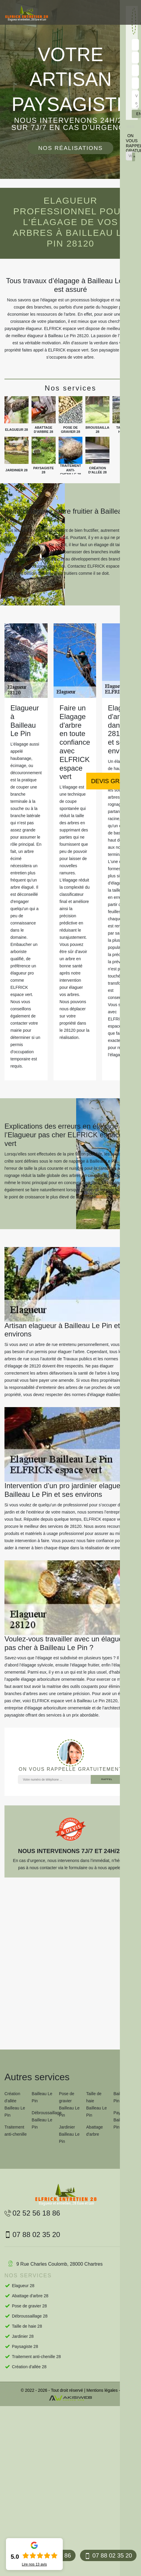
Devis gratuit (113, 781)
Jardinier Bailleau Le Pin (69, 2134)
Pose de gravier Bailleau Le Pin (69, 2104)
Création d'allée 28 (29, 2366)
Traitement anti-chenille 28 (36, 2356)
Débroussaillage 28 (30, 2316)
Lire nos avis (34, 2564)
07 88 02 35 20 (108, 2555)
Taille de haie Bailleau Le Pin (96, 2104)
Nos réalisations (70, 148)
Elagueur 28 (23, 2285)
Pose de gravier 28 (29, 2306)
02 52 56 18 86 (32, 2213)
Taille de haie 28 (27, 2326)
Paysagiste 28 (25, 2346)
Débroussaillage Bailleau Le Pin (43, 2119)
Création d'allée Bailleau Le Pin (14, 2104)
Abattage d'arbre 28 (30, 2295)
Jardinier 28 (23, 2336)
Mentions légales (102, 2390)
